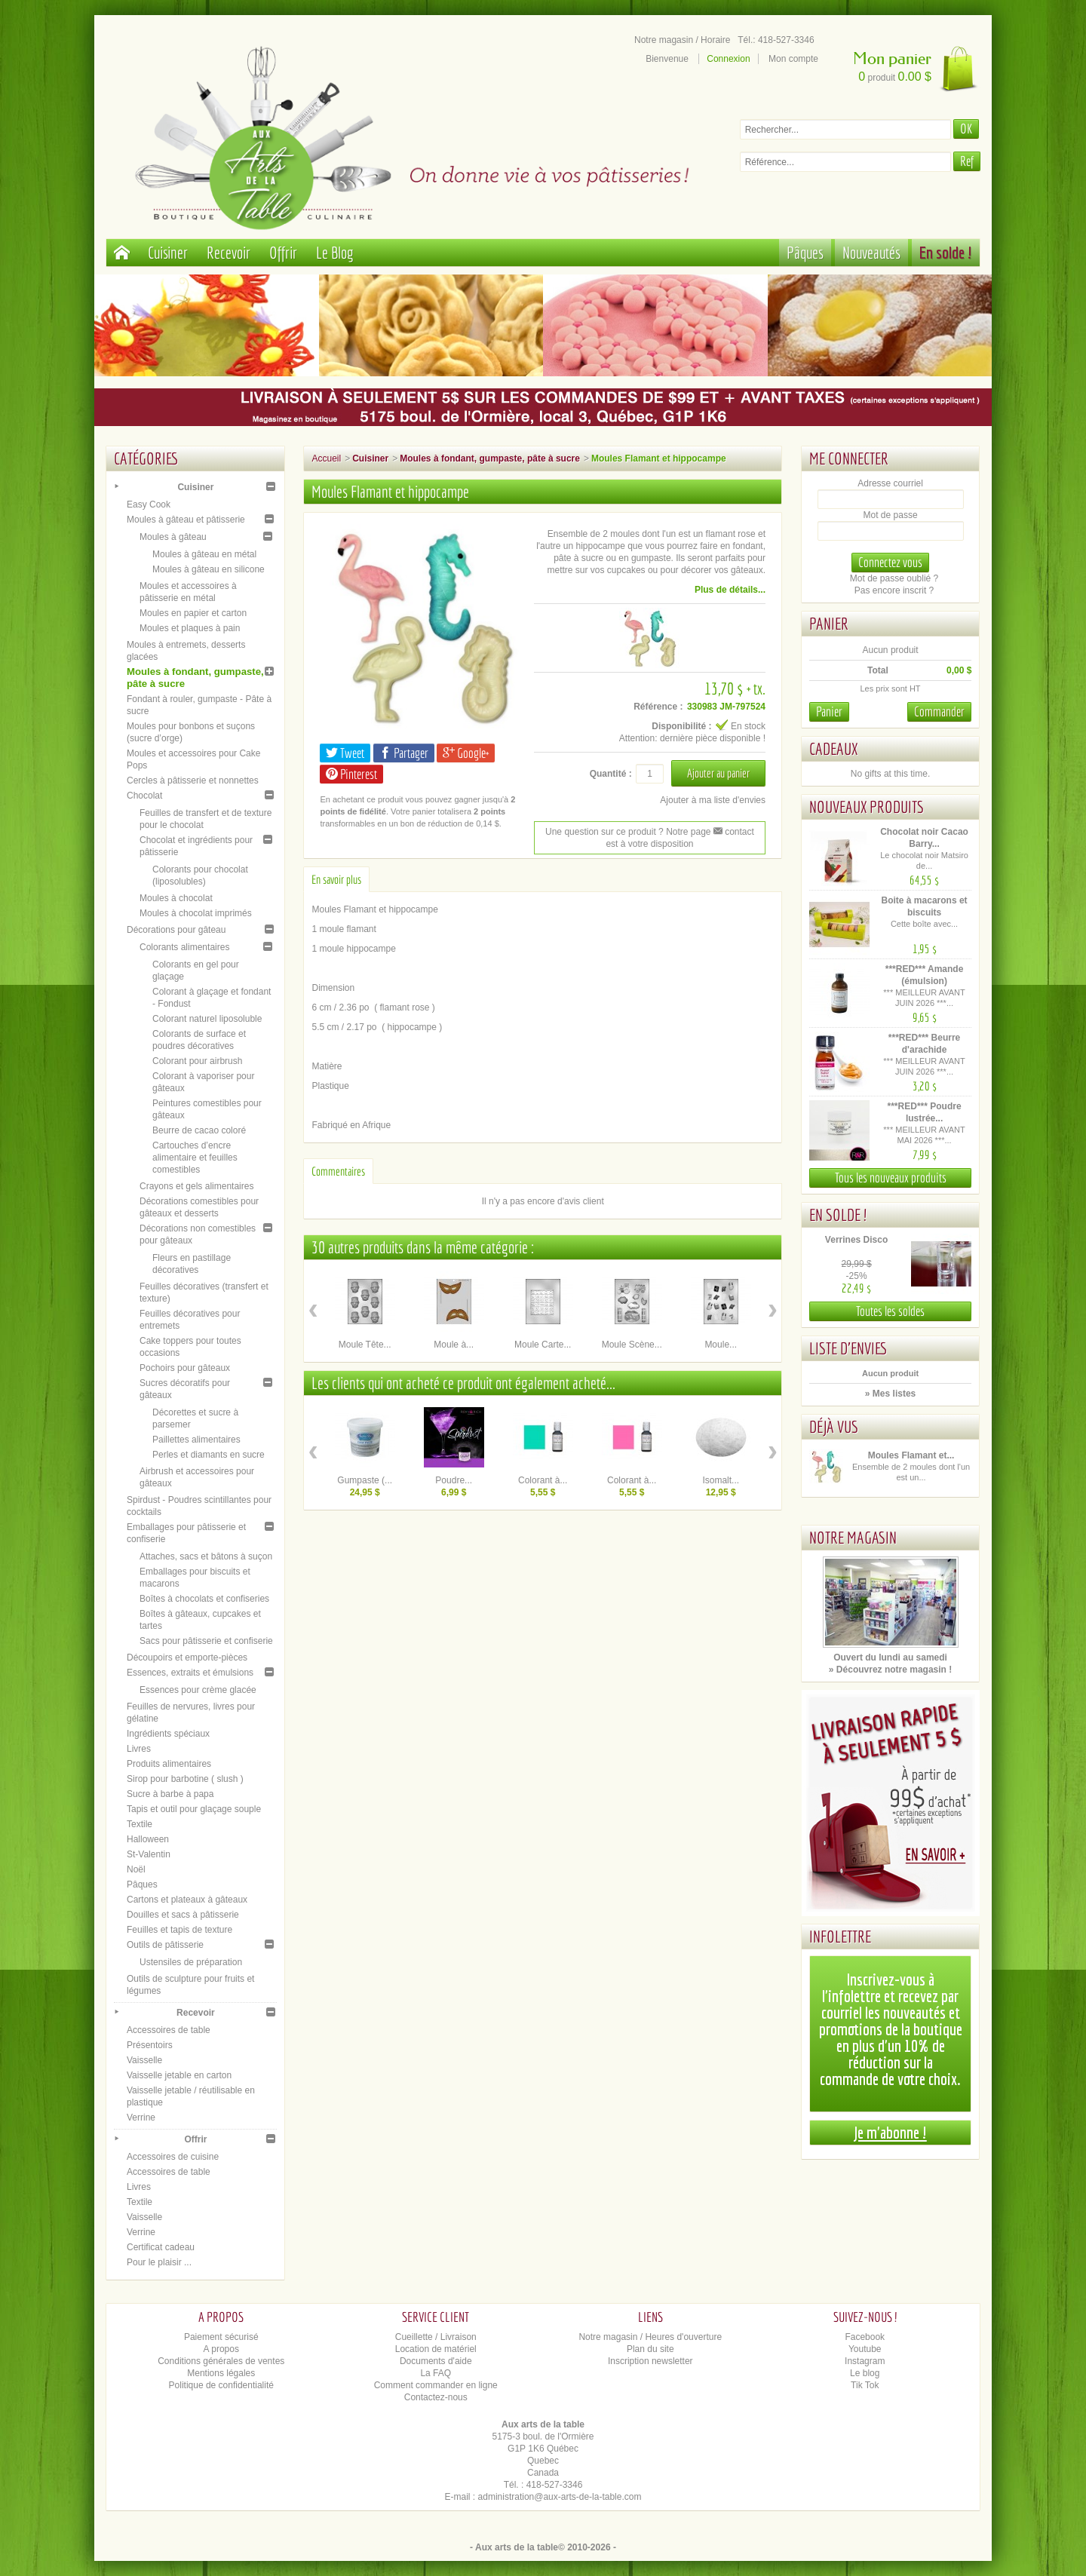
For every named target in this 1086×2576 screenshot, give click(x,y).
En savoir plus (336, 879)
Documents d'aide (436, 2361)
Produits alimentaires (169, 1764)
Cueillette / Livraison (436, 2337)
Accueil (326, 458)
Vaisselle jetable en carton (179, 2075)
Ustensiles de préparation (191, 1962)
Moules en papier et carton (193, 613)
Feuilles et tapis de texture (179, 1929)
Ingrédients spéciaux (168, 1733)
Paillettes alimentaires (196, 1439)
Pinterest (351, 774)
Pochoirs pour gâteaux (185, 1368)
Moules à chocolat (176, 898)
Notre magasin (853, 1537)
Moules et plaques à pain (190, 628)
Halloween (148, 1839)
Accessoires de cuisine (173, 2156)
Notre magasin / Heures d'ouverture (650, 2337)
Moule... (720, 1344)
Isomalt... (720, 1480)
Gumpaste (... (364, 1480)
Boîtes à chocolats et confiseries (204, 1598)
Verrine (141, 2117)
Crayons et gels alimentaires (196, 1186)
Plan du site (650, 2349)
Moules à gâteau (173, 537)
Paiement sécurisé (221, 2337)
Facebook (865, 2337)
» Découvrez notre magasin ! (890, 1669)
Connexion (728, 59)
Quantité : (611, 773)
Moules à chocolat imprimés (196, 913)
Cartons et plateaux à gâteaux (187, 1899)
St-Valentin (148, 1854)
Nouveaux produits (866, 806)
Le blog (864, 2373)
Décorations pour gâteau (176, 930)
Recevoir (228, 252)
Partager (403, 753)
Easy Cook (148, 504)
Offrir (283, 252)
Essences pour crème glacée (198, 1690)
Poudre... (453, 1480)
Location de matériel (436, 2349)
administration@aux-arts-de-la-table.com (560, 2497)
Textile (139, 1824)
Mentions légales (221, 2373)
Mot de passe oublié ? (894, 578)
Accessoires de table (168, 2030)
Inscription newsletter (650, 2361)
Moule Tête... (365, 1344)
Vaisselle (144, 2060)
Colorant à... (542, 1480)
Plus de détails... (730, 589)
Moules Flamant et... (911, 1455)
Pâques (805, 252)
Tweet (345, 753)
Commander (939, 711)
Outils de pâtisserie (165, 1945)
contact (733, 831)
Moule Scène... (632, 1344)
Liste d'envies (848, 1348)
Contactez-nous (436, 2397)
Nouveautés (871, 252)
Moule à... (454, 1344)
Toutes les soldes (890, 1311)
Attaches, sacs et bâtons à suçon (206, 1556)
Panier (828, 623)
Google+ (466, 753)
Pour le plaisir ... (159, 2262)
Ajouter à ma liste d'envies (712, 800)
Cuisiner (168, 252)
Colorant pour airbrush (197, 1061)
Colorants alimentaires (184, 947)
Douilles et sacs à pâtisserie (183, 1914)
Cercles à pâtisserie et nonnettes (193, 780)
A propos (221, 2349)
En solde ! (945, 252)
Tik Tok (865, 2385)
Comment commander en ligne (436, 2385)
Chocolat (144, 795)
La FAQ (435, 2373)
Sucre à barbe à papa (170, 1794)
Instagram (865, 2361)
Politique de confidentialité (221, 2385)
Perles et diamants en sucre (208, 1454)
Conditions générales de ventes (221, 2361)
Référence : (658, 706)
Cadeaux (833, 748)
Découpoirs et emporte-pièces (187, 1657)
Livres (139, 1748)
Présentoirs (150, 2045)
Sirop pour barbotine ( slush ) (185, 1779)
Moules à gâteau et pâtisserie (186, 519)
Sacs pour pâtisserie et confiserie (206, 1641)
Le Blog (335, 252)
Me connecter (848, 458)
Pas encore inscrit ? (894, 590)
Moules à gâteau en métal (204, 554)
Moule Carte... (542, 1344)
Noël (136, 1869)
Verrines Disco (856, 1239)
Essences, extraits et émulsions (190, 1672)
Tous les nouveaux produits (890, 1177)
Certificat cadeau (161, 2247)
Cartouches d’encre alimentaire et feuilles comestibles (195, 1157)
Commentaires (338, 1171)
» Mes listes (890, 1393)
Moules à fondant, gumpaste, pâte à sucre (490, 458)
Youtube (865, 2349)
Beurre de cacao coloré (199, 1130)
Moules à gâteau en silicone (208, 569)
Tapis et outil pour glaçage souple (194, 1809)
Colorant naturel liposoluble (207, 1019)
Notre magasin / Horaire (682, 40)
